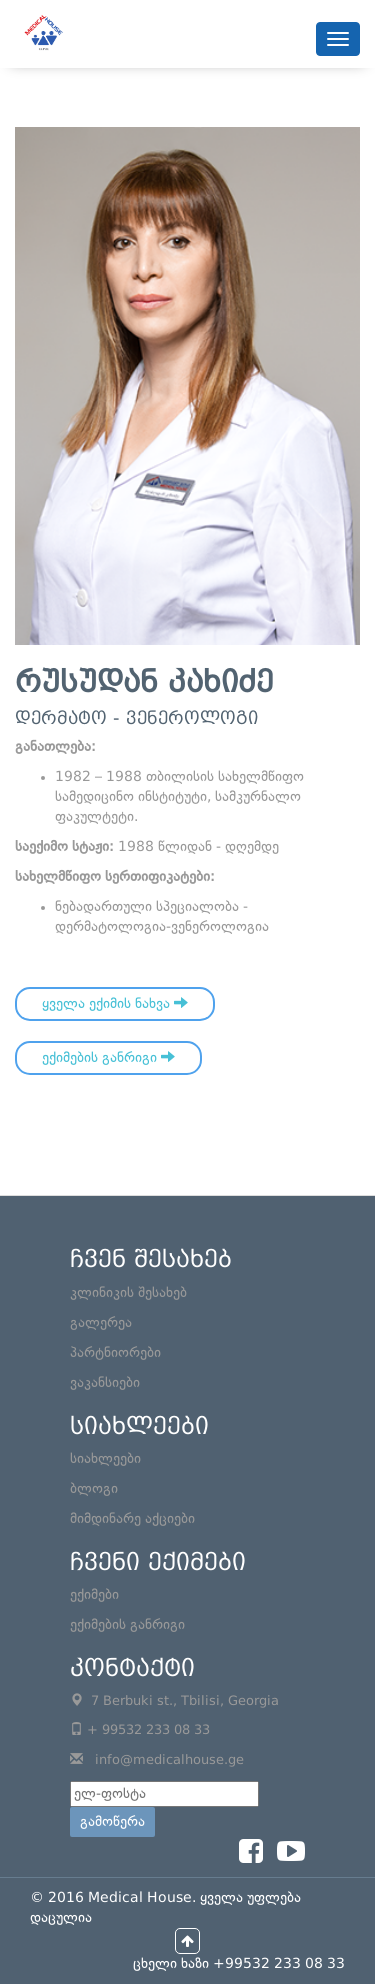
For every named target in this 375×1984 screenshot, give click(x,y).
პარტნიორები (115, 1353)
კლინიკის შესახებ (128, 1293)
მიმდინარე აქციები (132, 1519)
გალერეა (101, 1323)
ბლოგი (94, 1489)
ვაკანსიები (105, 1383)
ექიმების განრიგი (108, 1057)
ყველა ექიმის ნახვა (115, 1003)
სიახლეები (105, 1459)
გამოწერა (112, 1822)
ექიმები (94, 1595)
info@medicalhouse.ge (169, 1760)
